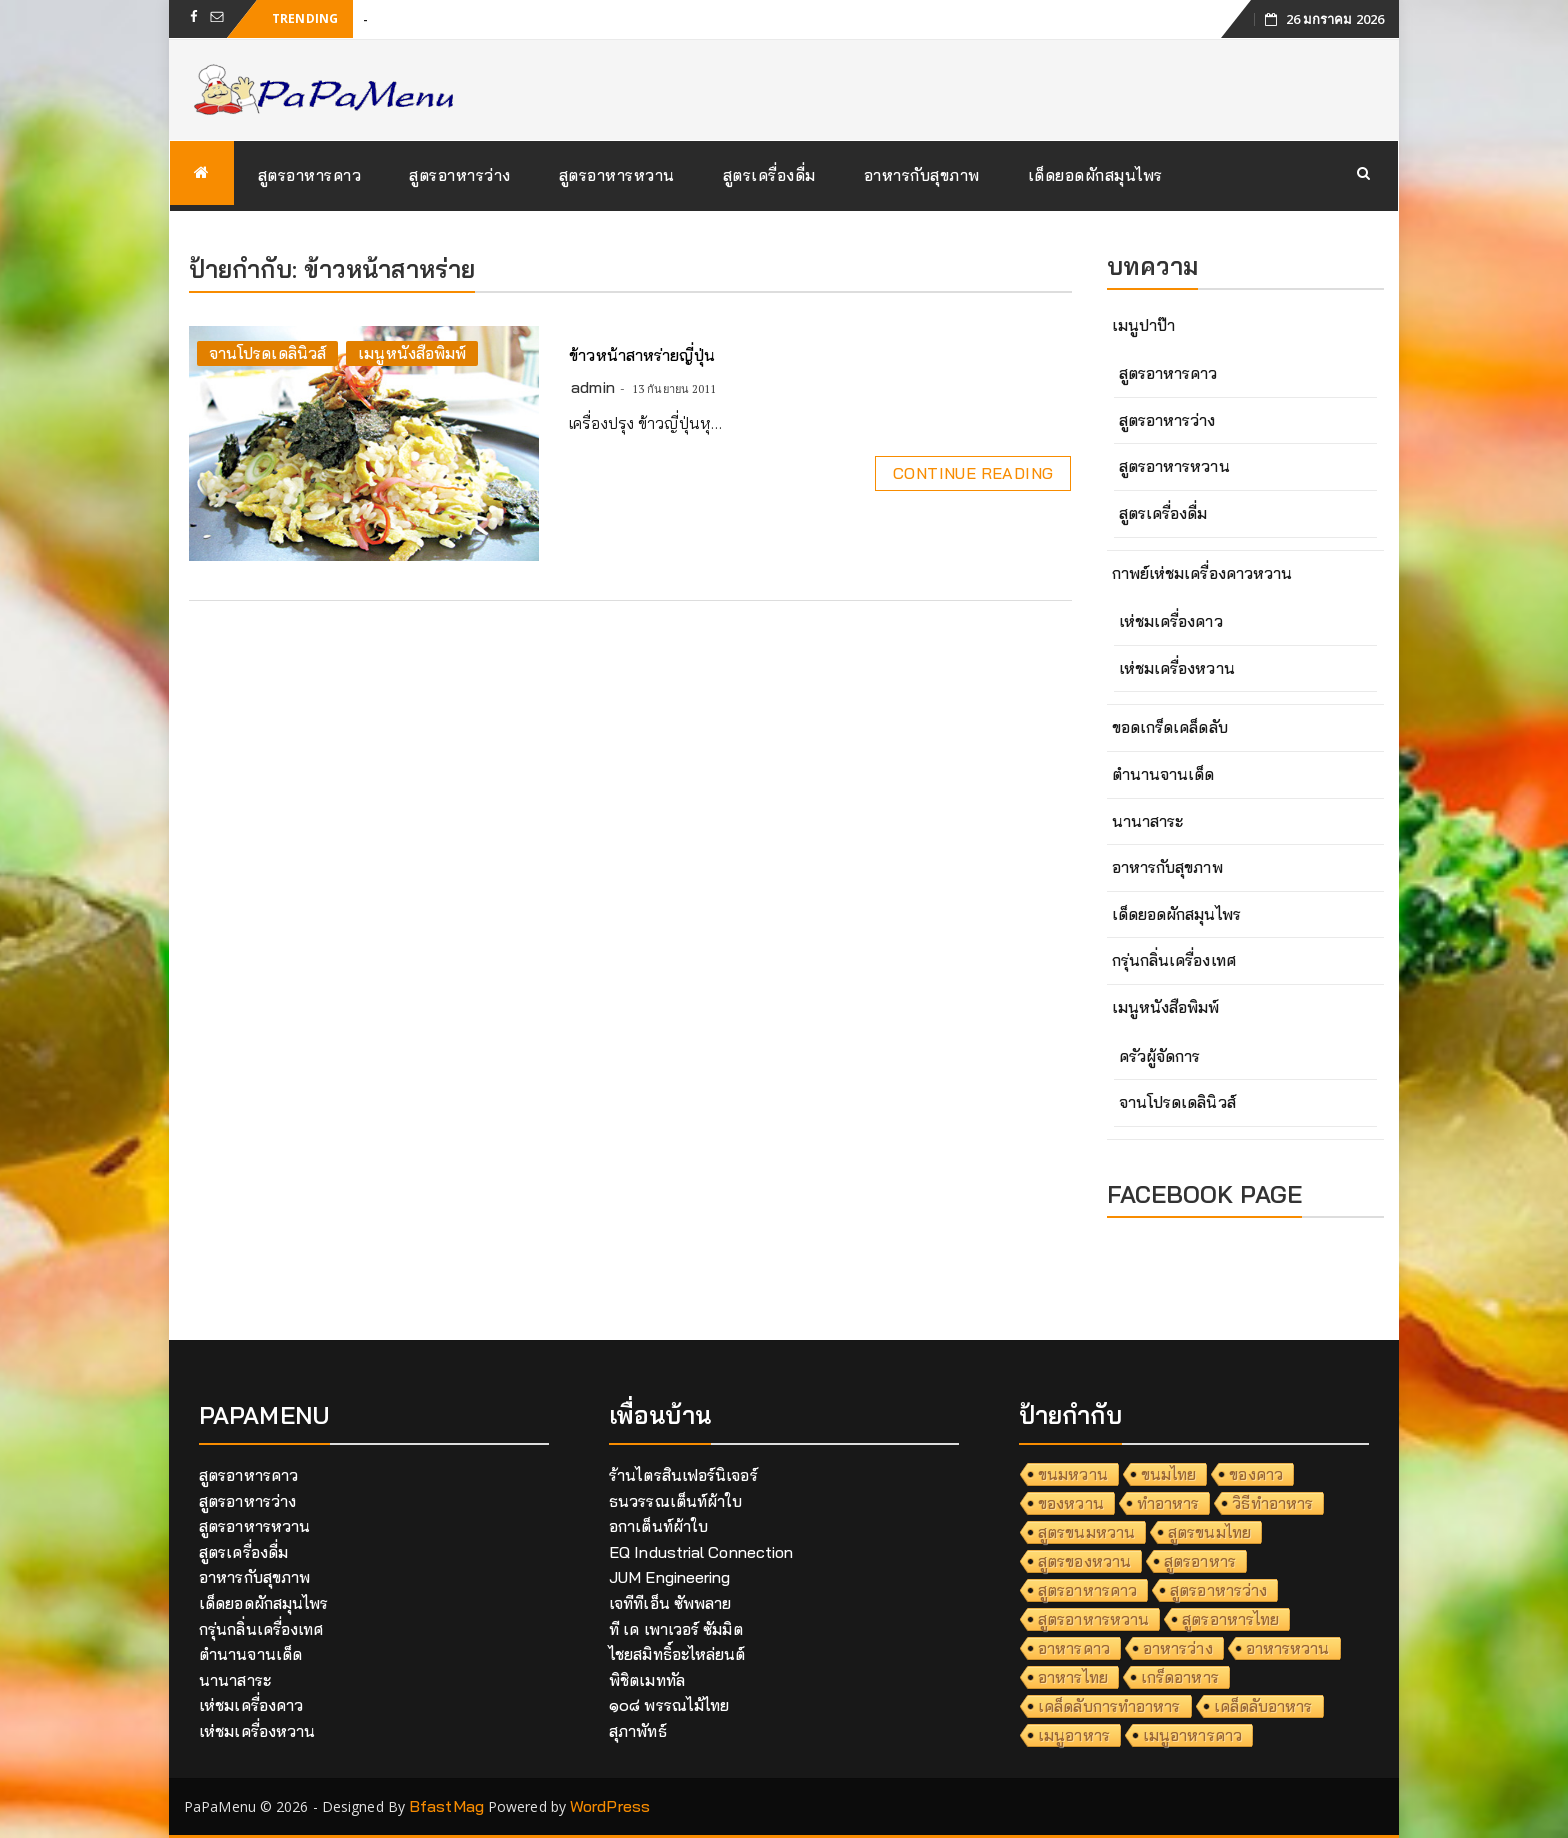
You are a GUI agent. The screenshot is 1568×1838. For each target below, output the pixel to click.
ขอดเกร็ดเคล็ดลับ (1170, 727)
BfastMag (446, 1806)
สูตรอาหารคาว (310, 175)
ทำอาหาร (1168, 1503)
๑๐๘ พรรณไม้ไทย (669, 1705)
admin (593, 387)
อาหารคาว (1074, 1648)
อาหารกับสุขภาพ (922, 175)
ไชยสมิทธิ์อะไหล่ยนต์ (677, 1654)
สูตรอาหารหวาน (617, 175)
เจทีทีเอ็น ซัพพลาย (670, 1603)
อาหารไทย (1073, 1677)
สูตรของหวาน (1084, 1561)
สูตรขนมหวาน (1086, 1532)
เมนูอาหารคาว (1192, 1735)
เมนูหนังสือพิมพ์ (412, 353)
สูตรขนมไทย (1209, 1532)
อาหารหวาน (1288, 1648)
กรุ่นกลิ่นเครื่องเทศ (1174, 960)
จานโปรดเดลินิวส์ (267, 353)
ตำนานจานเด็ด (1163, 774)
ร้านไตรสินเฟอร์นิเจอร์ (683, 1475)
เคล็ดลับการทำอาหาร (1109, 1706)
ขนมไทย (1169, 1474)
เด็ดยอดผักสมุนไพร (1095, 175)
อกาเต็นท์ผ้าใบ (658, 1526)
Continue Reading (973, 473)
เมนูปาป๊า (1144, 325)
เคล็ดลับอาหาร (1263, 1706)
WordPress (610, 1806)
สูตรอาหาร (1200, 1561)
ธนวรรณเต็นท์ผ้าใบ (675, 1501)
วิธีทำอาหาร (1272, 1503)
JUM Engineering (670, 1577)
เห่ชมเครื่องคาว (1171, 621)
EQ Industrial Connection (701, 1552)
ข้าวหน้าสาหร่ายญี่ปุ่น (642, 355)
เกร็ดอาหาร (1180, 1677)
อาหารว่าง (1178, 1648)
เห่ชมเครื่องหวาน (1177, 668)
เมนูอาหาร (1074, 1735)
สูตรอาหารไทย (1230, 1619)
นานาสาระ (1148, 821)
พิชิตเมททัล (647, 1680)
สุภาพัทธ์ (638, 1731)
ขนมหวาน (1073, 1474)
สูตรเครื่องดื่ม (769, 175)
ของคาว (1256, 1474)
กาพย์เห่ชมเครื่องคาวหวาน (1202, 573)
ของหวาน (1071, 1503)
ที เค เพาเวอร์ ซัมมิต (676, 1629)
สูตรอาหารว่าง (460, 175)
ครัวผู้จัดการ (1160, 1056)
